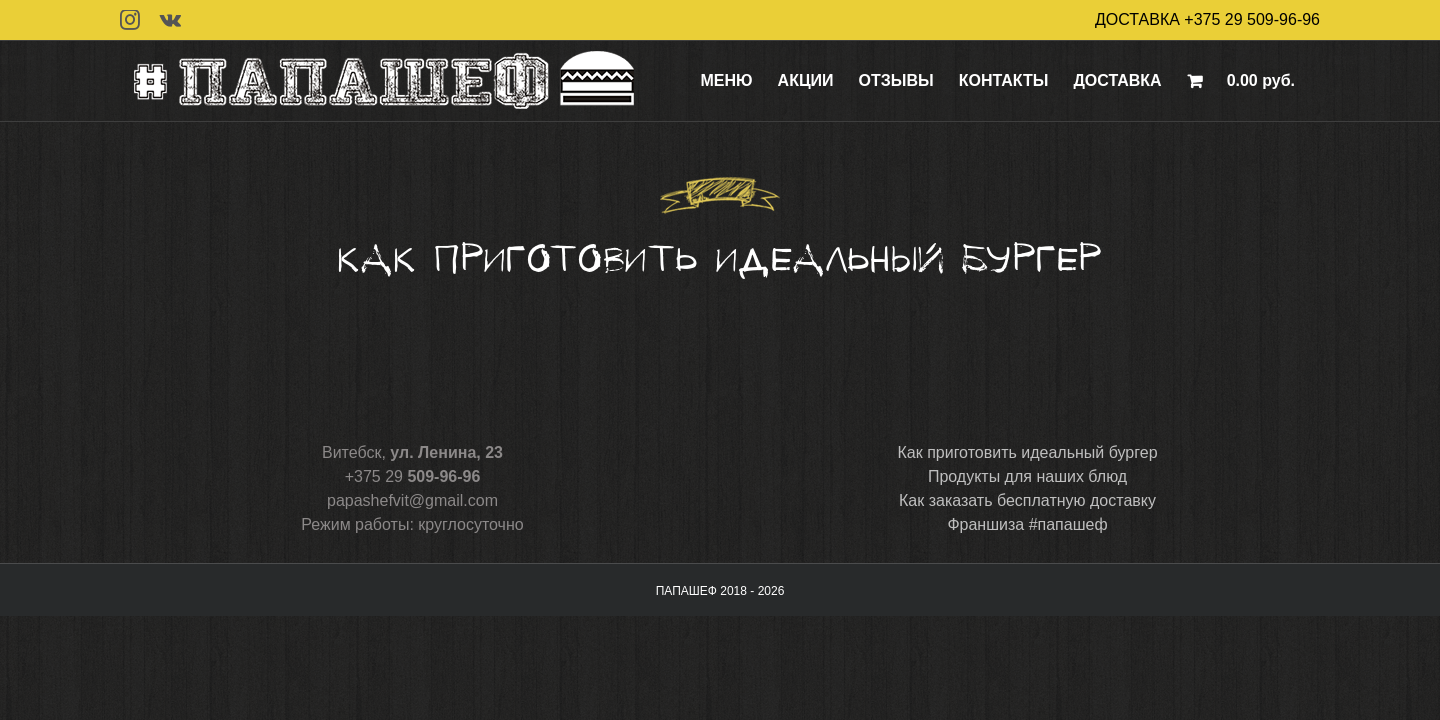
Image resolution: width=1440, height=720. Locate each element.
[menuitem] (752, 81)
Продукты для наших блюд (1027, 476)
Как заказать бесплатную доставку (1027, 500)
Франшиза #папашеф (1027, 524)
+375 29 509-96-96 (1252, 19)
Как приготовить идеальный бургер (1027, 452)
